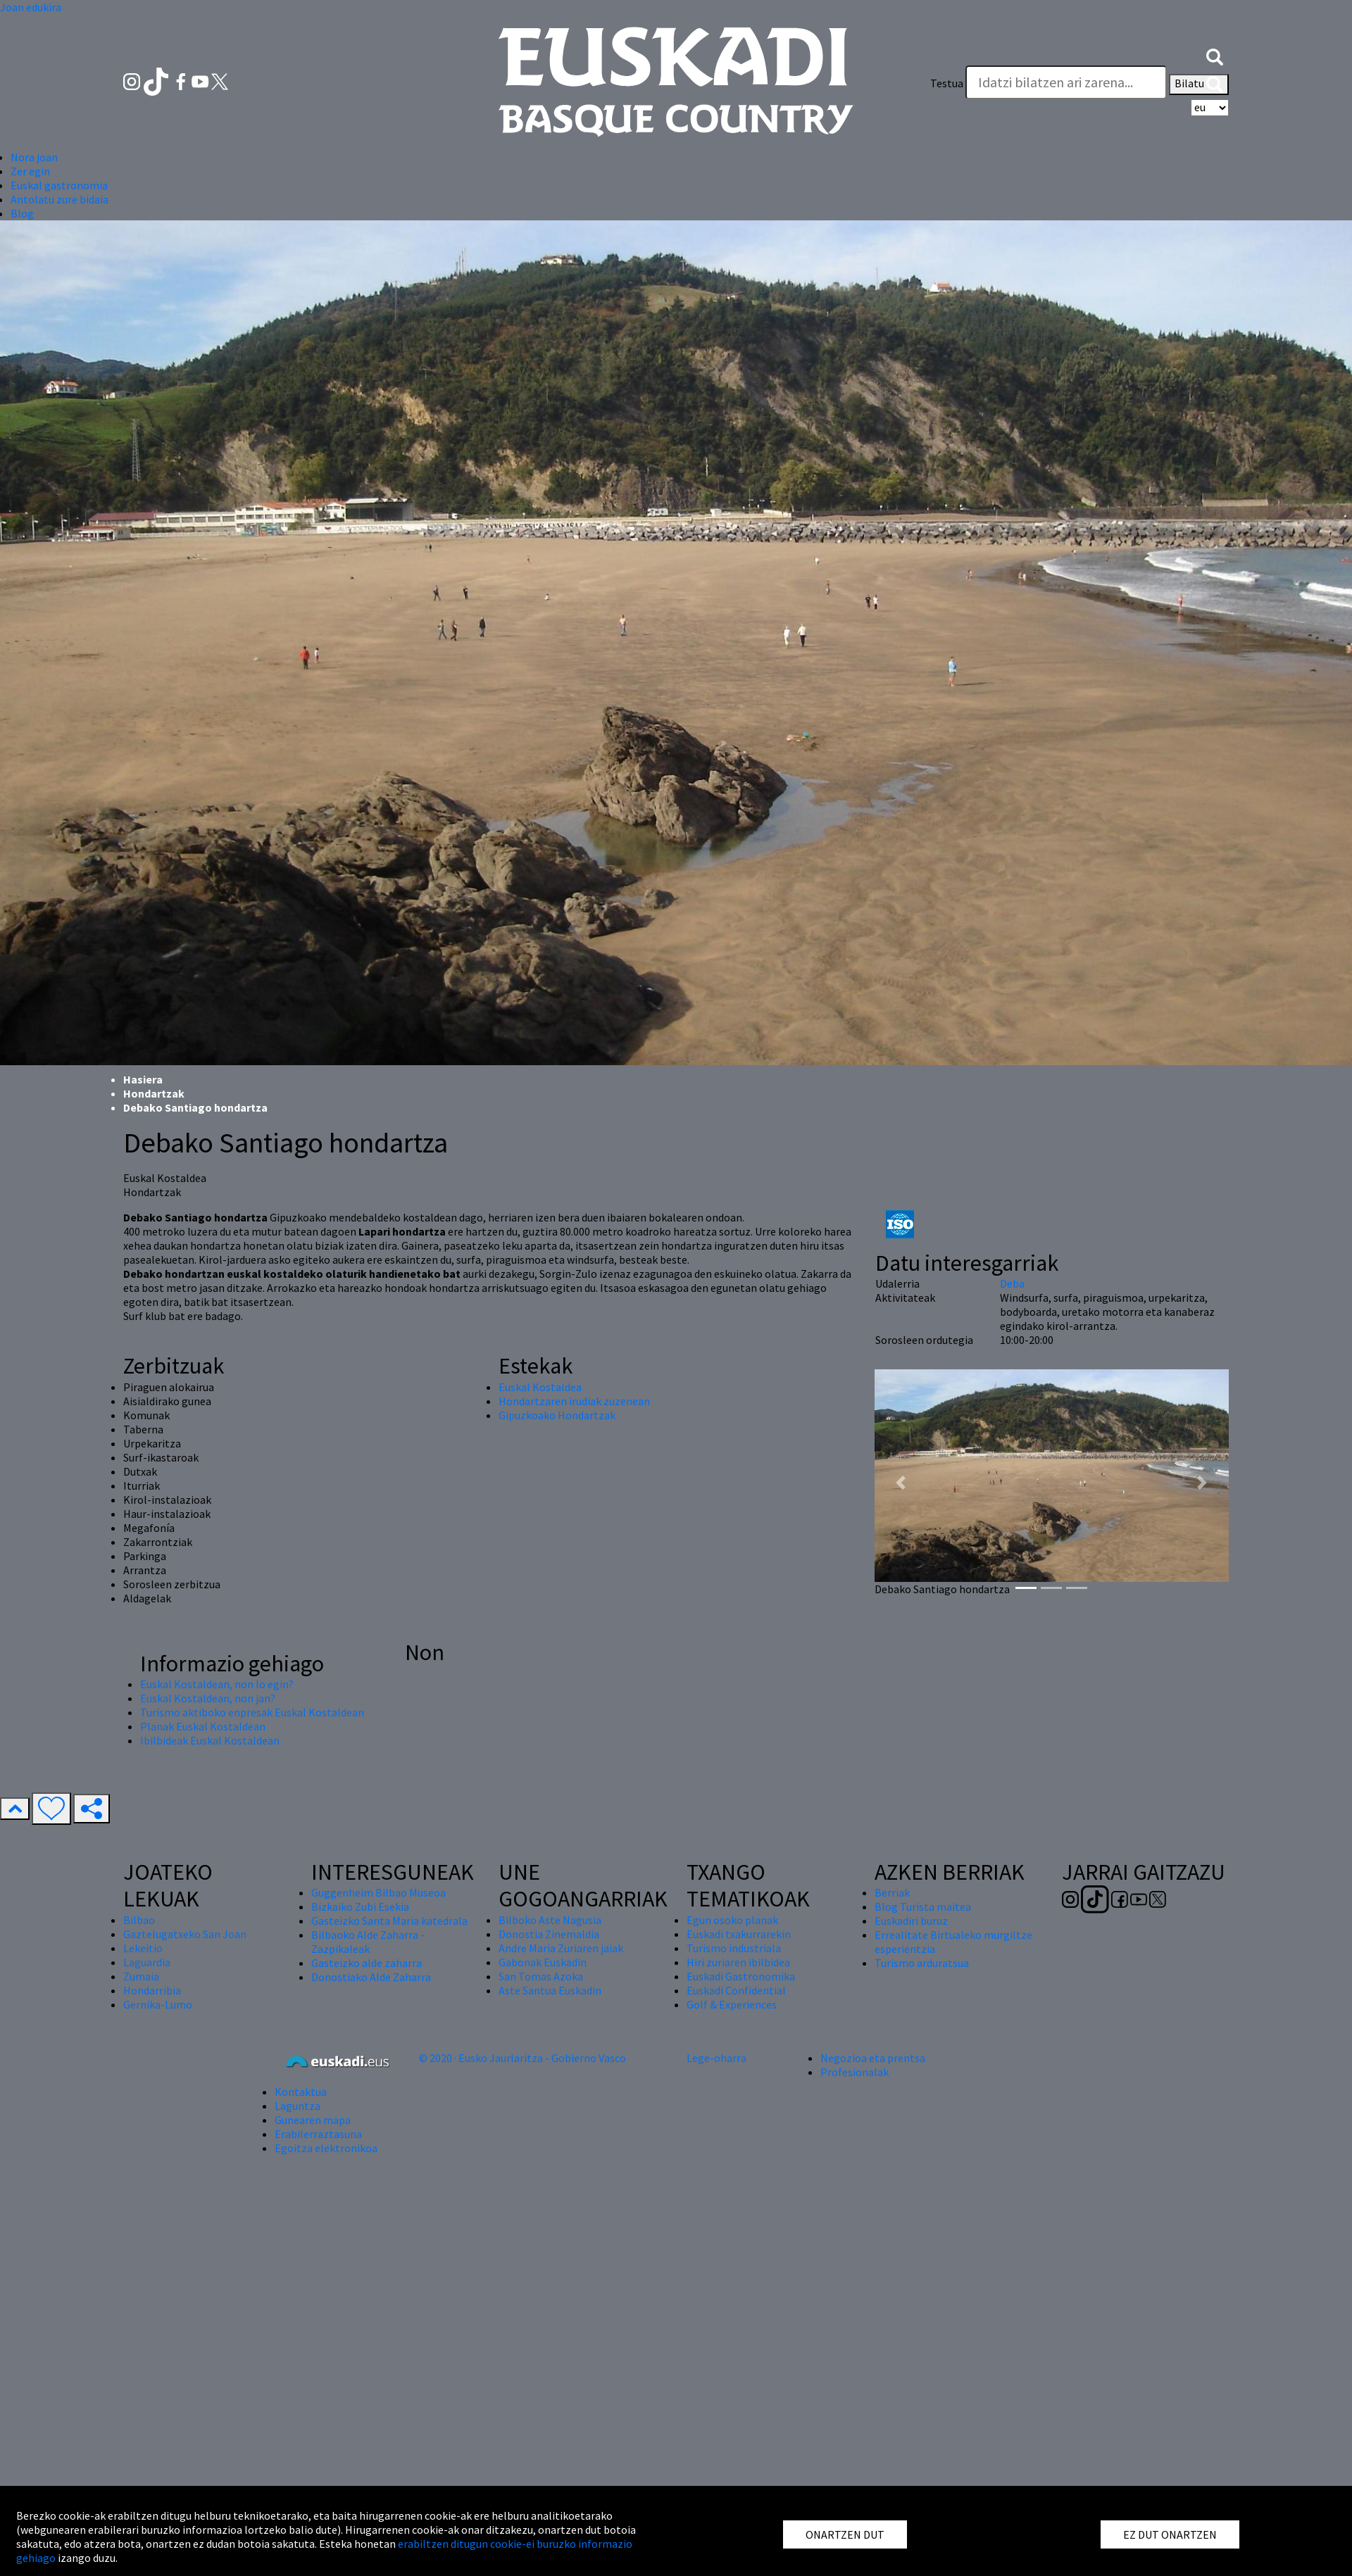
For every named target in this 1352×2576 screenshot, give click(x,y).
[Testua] (1066, 82)
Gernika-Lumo (157, 2004)
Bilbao (139, 1920)
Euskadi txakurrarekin (739, 1934)
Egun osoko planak (732, 1920)
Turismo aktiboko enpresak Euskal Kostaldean (252, 1712)
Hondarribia (152, 1990)
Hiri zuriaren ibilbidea (738, 1962)
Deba (1012, 1283)
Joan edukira (30, 7)
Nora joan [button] (34, 157)
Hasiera (143, 1079)
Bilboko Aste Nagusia (550, 1920)
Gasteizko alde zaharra (366, 1963)
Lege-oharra (716, 2058)
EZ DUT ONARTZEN (1170, 2534)
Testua (946, 83)
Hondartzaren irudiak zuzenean (574, 1401)
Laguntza (297, 2106)
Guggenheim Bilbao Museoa (378, 1892)
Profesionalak (854, 2072)
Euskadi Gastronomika (741, 1976)
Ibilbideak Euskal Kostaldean (210, 1740)
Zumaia (141, 1976)
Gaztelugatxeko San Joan (184, 1934)
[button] (1214, 55)
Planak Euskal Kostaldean (202, 1726)
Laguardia (146, 1962)
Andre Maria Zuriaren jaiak (561, 1948)
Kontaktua (301, 2092)
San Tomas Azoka (541, 1976)
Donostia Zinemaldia (549, 1934)
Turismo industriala (734, 1948)
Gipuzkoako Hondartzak (557, 1415)
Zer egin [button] (30, 171)
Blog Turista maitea (923, 1906)
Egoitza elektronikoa (326, 2148)
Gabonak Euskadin (543, 1962)
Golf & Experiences (732, 2004)
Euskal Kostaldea (540, 1387)
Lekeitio (143, 1948)
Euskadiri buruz (911, 1921)
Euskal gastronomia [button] (59, 185)
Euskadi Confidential (736, 1990)
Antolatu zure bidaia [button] (59, 199)
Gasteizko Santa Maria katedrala (389, 1921)
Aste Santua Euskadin (550, 1990)
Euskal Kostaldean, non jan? (207, 1698)
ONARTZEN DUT (845, 2534)
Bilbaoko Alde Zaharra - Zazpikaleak (368, 1942)
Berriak (892, 1892)
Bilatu (1199, 84)
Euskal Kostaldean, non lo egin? (217, 1684)
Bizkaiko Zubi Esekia (360, 1906)
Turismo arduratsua (922, 1963)
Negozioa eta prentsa (872, 2058)
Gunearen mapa (313, 2120)
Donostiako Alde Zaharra (371, 1977)
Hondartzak (153, 1093)
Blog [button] (22, 213)
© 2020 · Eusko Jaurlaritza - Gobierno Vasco (522, 2058)
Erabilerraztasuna (318, 2134)
